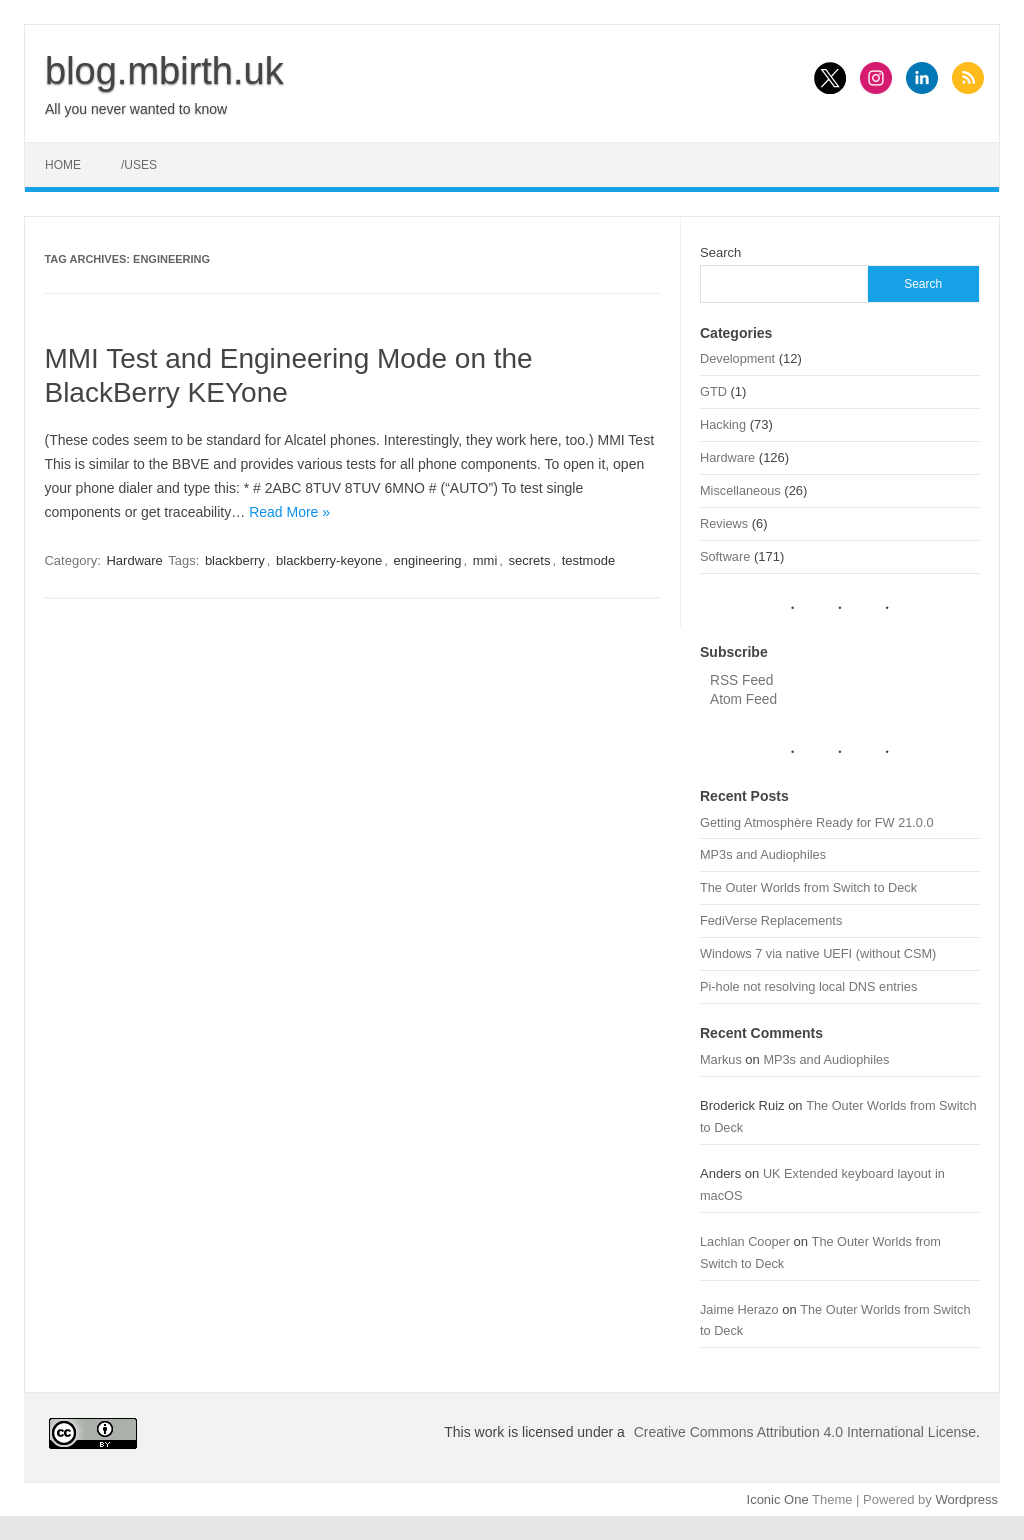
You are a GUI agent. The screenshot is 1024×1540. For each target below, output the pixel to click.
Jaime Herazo (739, 1309)
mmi (485, 560)
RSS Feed (741, 680)
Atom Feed (743, 699)
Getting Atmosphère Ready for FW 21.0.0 (817, 822)
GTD (713, 391)
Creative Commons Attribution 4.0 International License (805, 1432)
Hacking (723, 424)
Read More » (289, 512)
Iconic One (778, 1499)
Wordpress (966, 1499)
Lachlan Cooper (745, 1241)
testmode (588, 560)
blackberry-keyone (329, 560)
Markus (721, 1059)
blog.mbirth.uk (164, 71)
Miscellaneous (740, 490)
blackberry (235, 560)
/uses (139, 165)
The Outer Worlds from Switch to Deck (808, 887)
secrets (530, 560)
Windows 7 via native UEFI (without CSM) (818, 953)
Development (737, 358)
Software (725, 556)
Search (720, 252)
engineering (428, 560)
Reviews (724, 523)
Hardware (134, 560)
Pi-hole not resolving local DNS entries (808, 986)
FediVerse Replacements (771, 920)
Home (63, 165)
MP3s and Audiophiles (763, 854)
